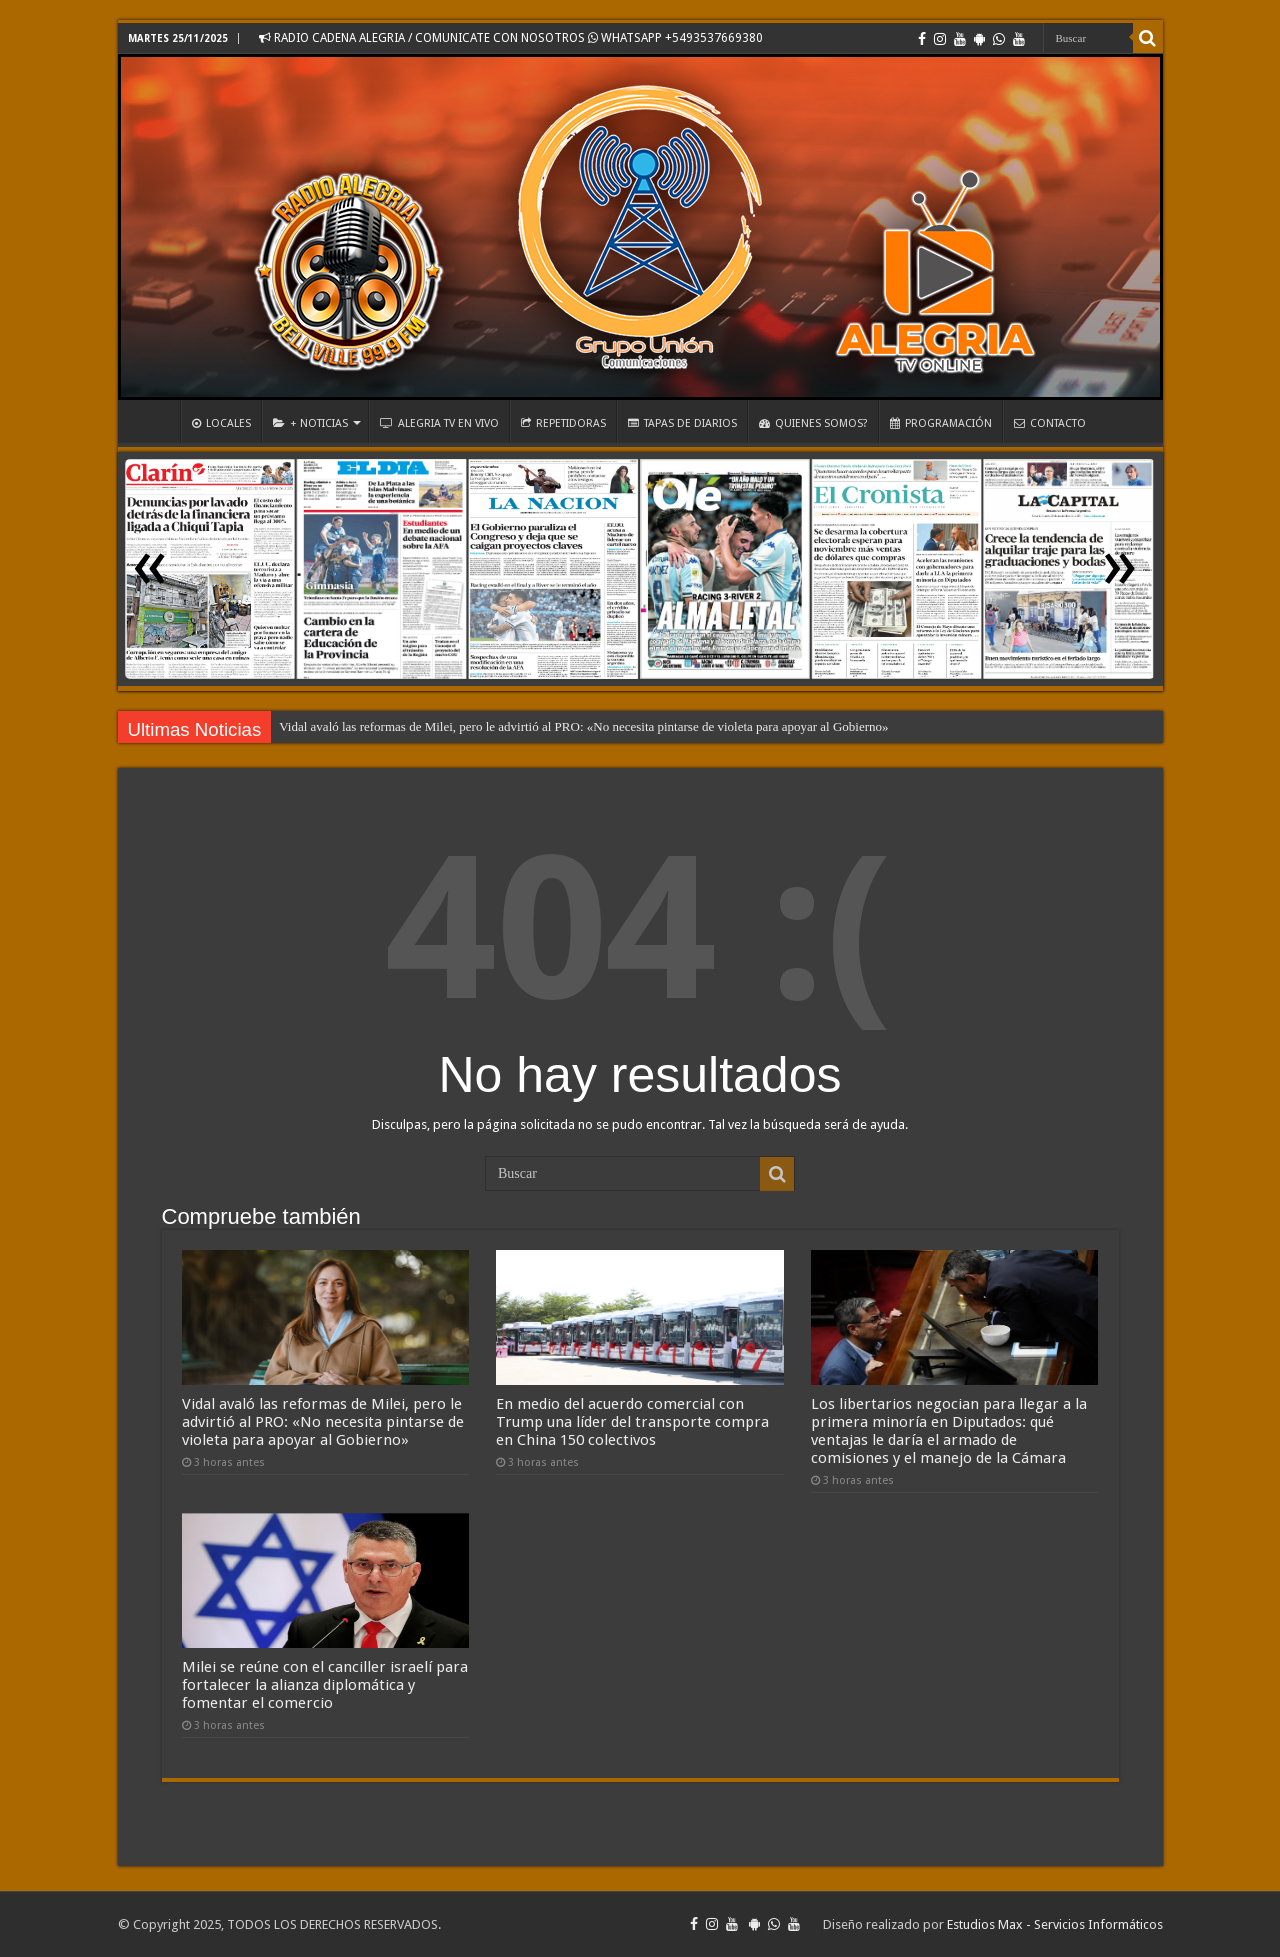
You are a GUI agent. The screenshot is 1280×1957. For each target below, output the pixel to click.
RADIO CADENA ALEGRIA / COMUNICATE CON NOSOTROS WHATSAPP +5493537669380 (511, 38)
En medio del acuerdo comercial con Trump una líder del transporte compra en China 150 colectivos (632, 1422)
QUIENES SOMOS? (813, 423)
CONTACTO (1050, 423)
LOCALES (221, 423)
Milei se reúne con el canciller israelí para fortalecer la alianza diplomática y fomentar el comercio (325, 1685)
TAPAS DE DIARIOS (682, 423)
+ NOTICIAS (310, 423)
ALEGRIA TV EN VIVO (439, 423)
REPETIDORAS (563, 423)
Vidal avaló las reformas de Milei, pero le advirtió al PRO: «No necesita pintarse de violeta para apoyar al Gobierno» (583, 726)
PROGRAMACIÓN (941, 423)
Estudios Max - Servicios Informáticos (1055, 1924)
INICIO (154, 421)
